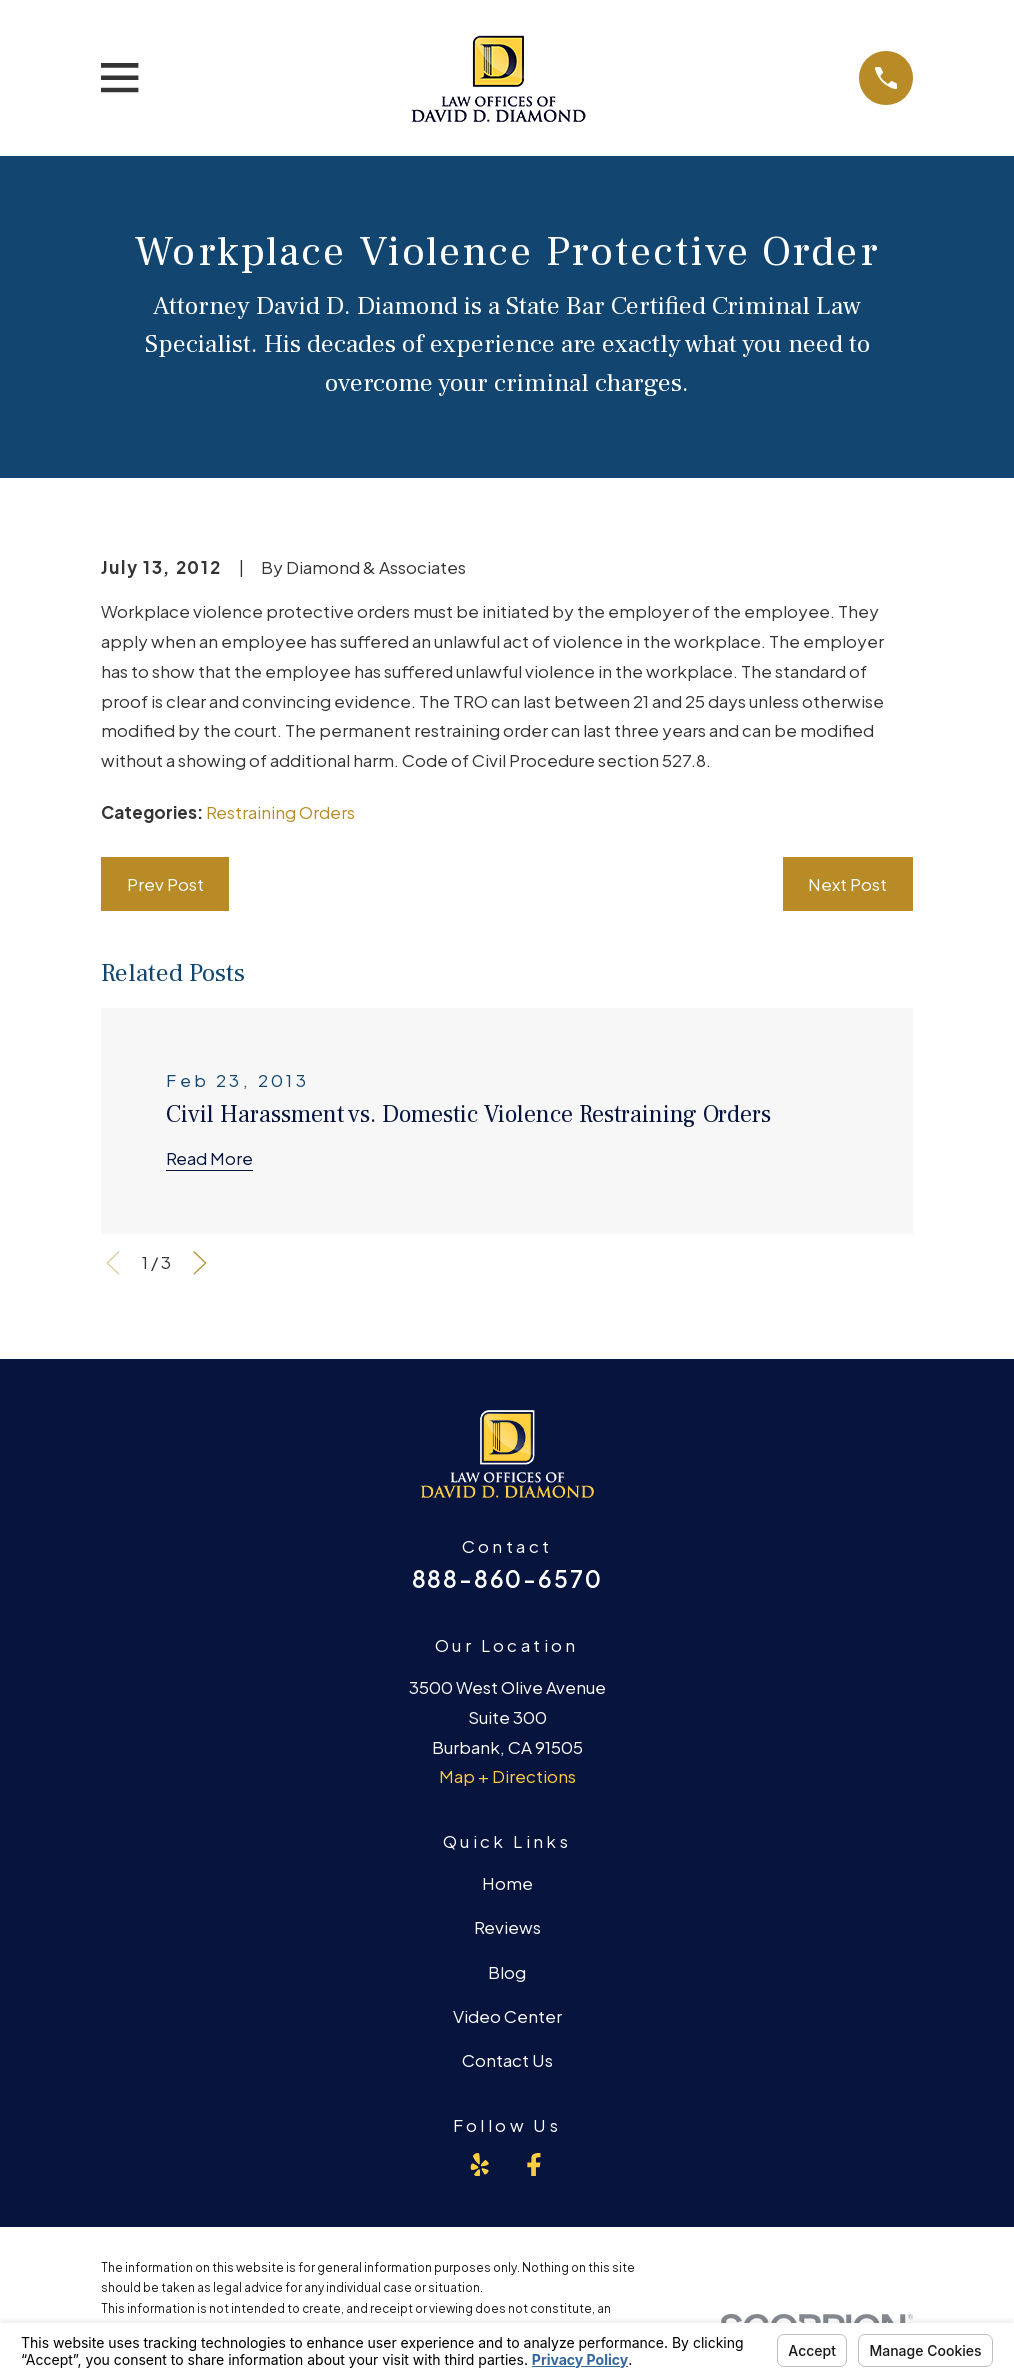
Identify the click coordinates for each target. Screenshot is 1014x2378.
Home (507, 1883)
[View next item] (200, 1263)
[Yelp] (480, 2165)
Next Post (847, 884)
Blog (507, 1972)
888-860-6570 (507, 1578)
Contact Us (507, 2060)
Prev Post (165, 884)
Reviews (507, 1927)
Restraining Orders (280, 812)
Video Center (507, 2016)
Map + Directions (507, 1776)
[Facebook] (534, 2165)
